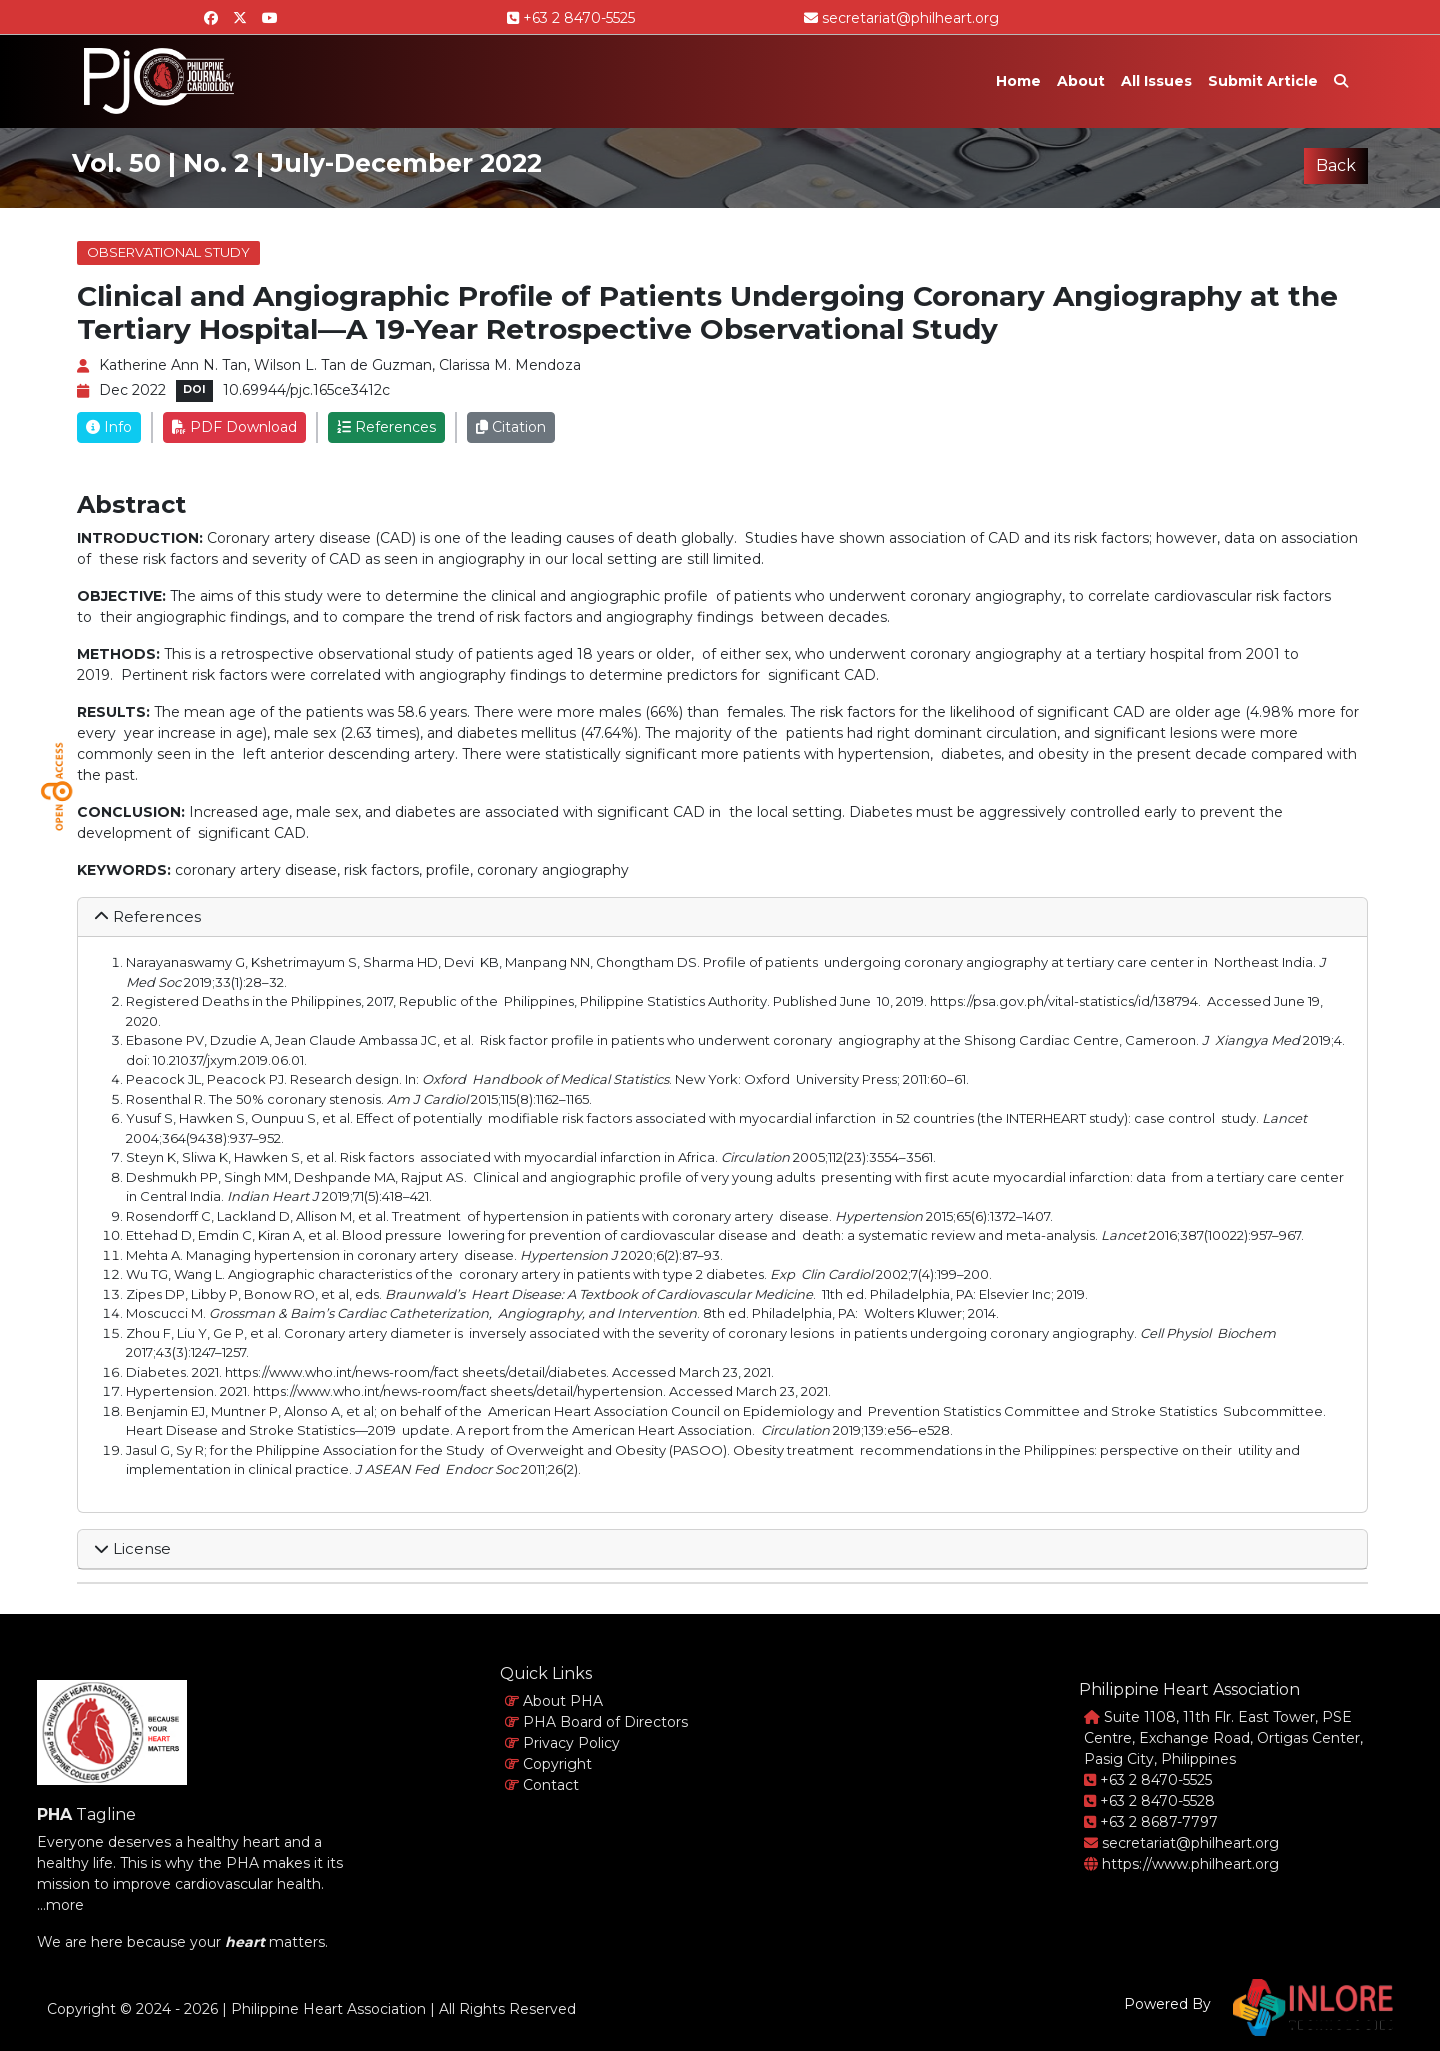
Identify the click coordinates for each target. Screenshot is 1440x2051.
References (386, 427)
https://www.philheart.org (1181, 1864)
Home (1018, 81)
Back (1336, 165)
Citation (511, 427)
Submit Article (1263, 81)
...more (60, 1905)
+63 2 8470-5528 (1149, 1801)
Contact (542, 1785)
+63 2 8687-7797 (1151, 1822)
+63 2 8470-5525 (571, 18)
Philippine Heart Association (328, 2009)
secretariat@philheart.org (901, 18)
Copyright (548, 1764)
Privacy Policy (562, 1743)
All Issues (1156, 81)
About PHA (554, 1701)
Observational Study (168, 252)
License (132, 1548)
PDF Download (234, 427)
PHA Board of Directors (596, 1722)
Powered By (1167, 2004)
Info (109, 427)
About (1081, 81)
